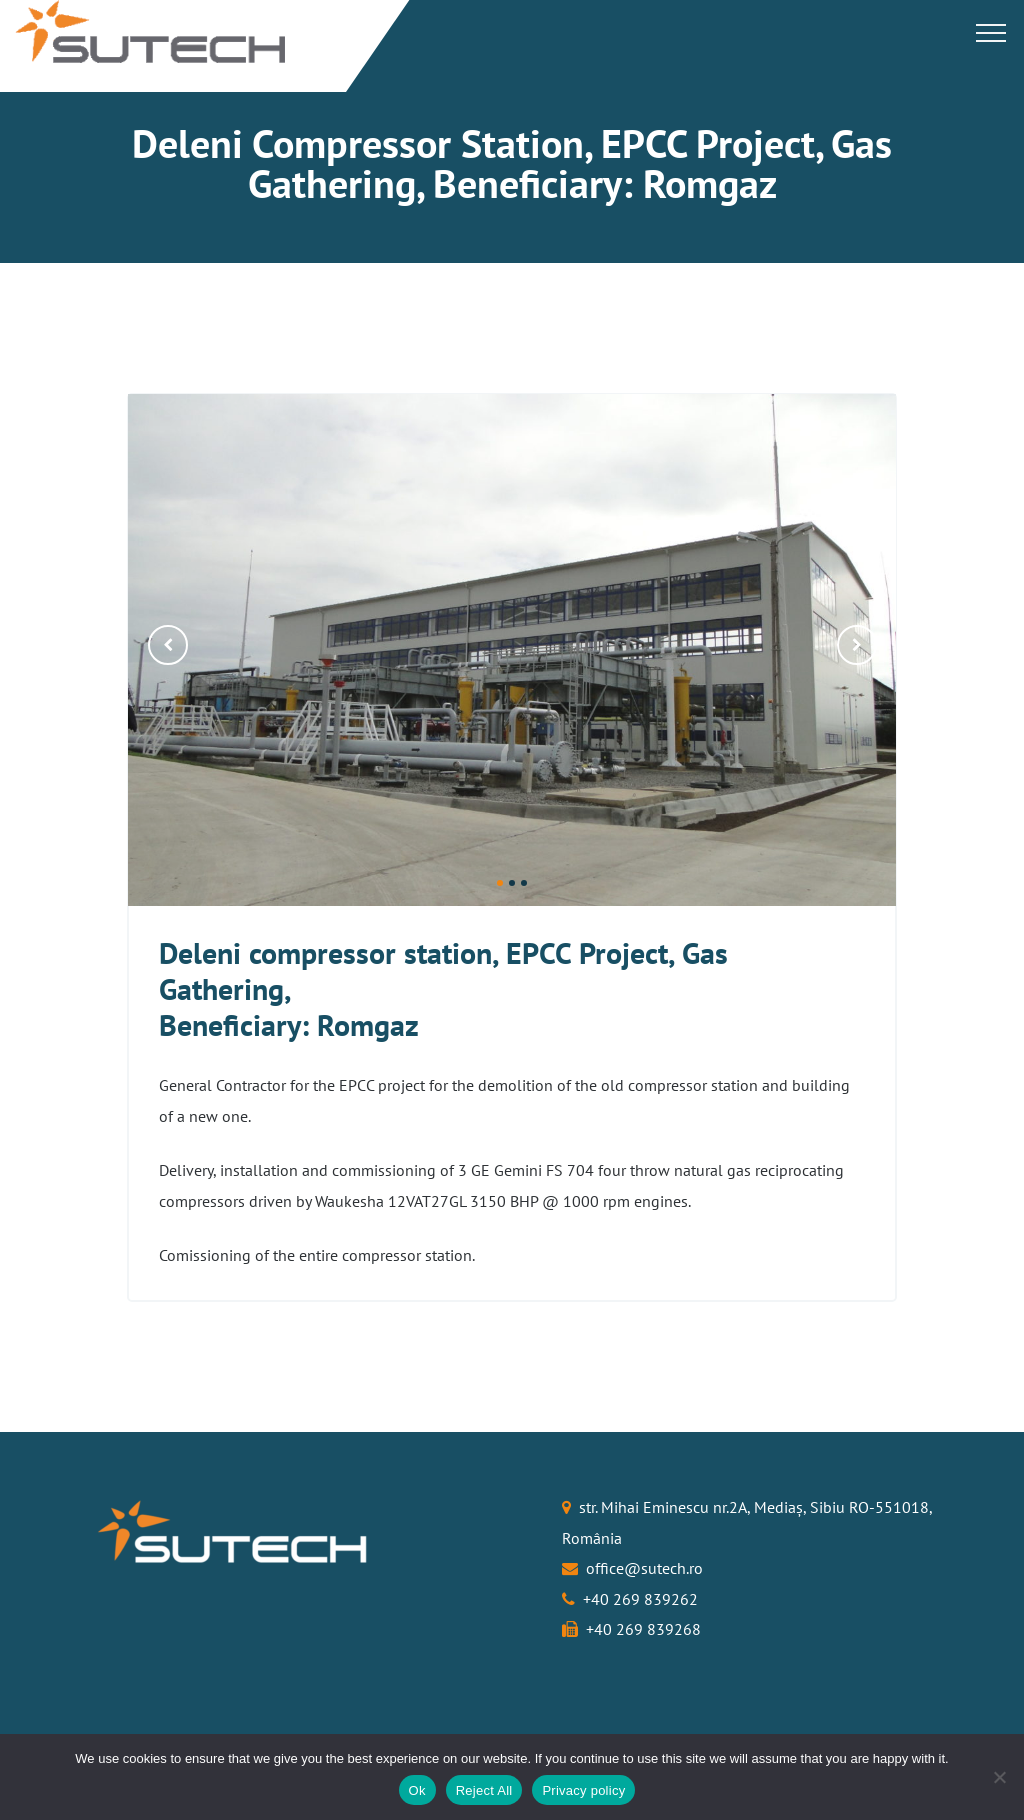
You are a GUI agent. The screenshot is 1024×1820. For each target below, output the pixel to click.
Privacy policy (583, 1790)
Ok (417, 1790)
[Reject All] (999, 1777)
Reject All (484, 1790)
